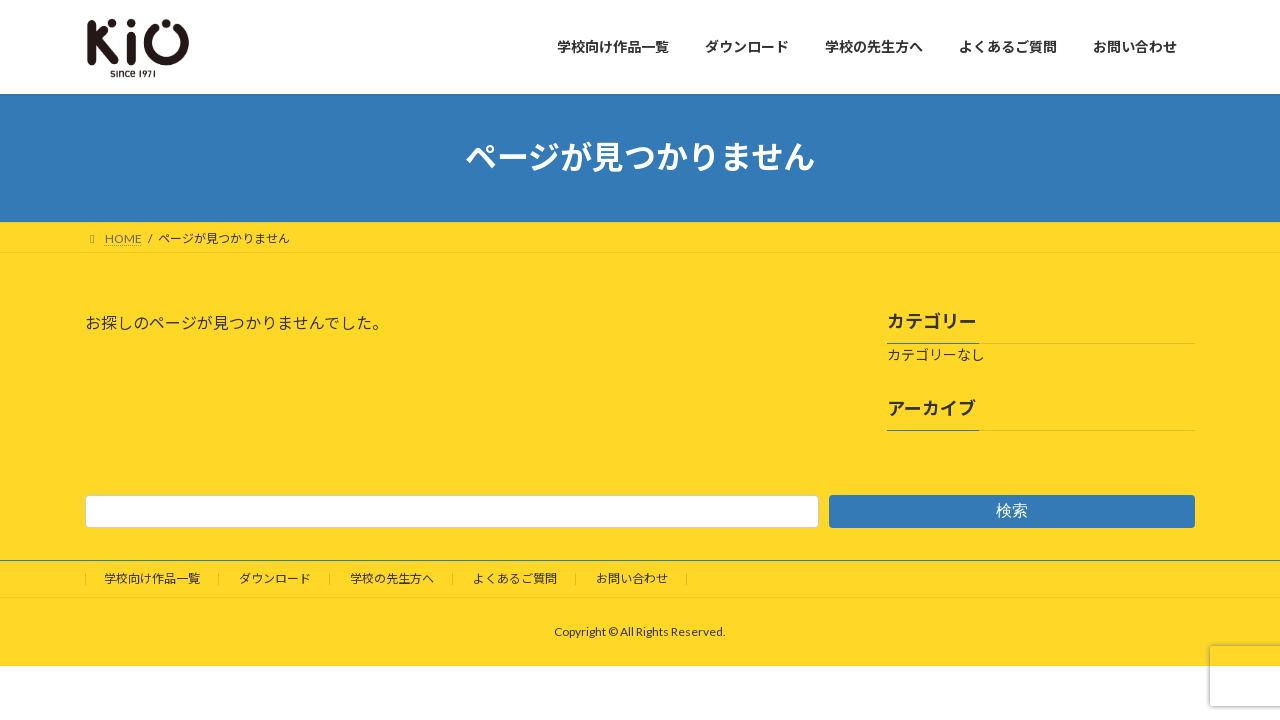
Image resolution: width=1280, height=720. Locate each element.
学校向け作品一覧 (152, 578)
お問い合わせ (632, 578)
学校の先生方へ (392, 578)
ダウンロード (275, 578)
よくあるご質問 (515, 578)
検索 (1012, 510)
